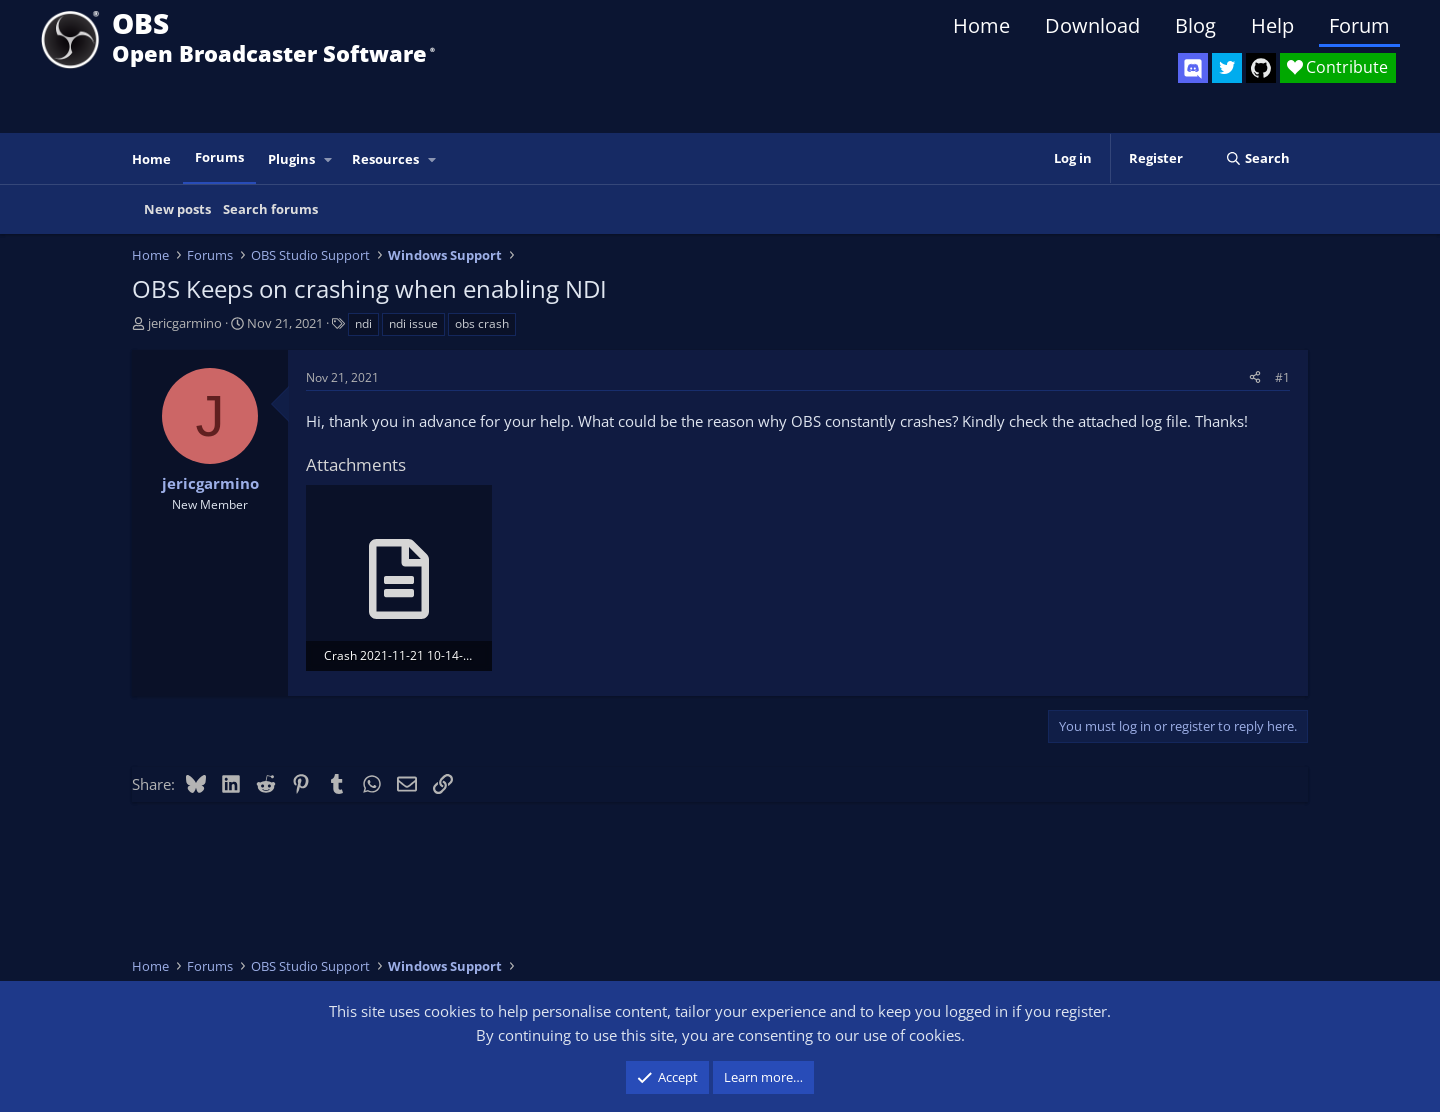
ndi (363, 323)
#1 (1282, 377)
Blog (1195, 25)
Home (981, 25)
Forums (219, 157)
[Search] (1257, 158)
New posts (177, 209)
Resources (385, 159)
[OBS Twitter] (1227, 68)
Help (1272, 25)
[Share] (1255, 377)
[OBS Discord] (1193, 68)
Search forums (270, 209)
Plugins (291, 159)
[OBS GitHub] (1261, 68)
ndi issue (413, 323)
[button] (329, 159)
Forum (1359, 25)
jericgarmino (185, 323)
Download (1092, 25)
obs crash (482, 323)
